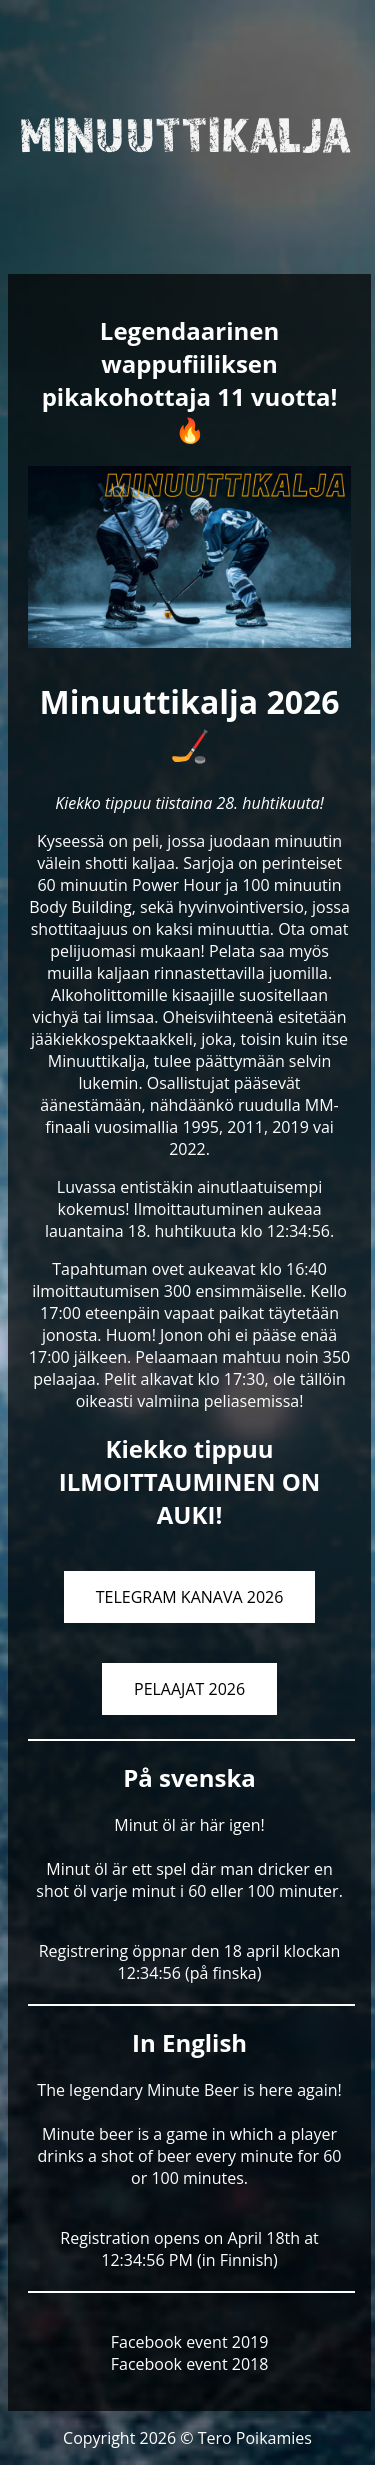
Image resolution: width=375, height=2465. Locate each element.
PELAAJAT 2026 (189, 1689)
